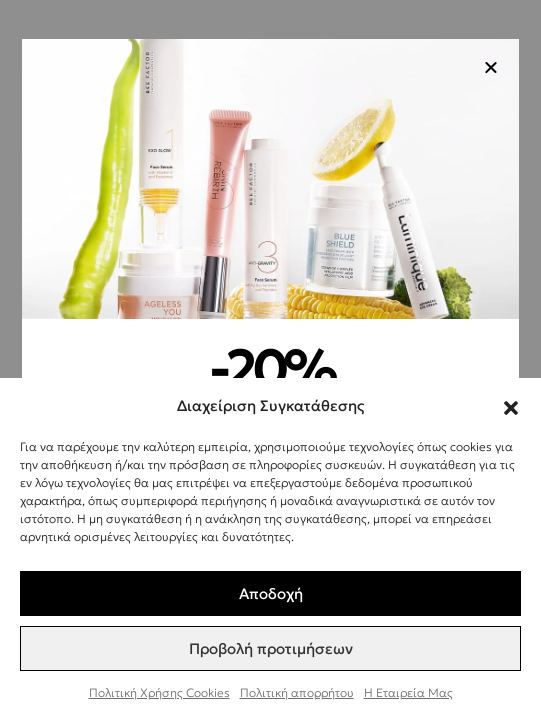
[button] (511, 405)
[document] (270, 360)
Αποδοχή (271, 593)
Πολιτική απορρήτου (297, 692)
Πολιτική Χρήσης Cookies (159, 692)
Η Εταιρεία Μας (408, 692)
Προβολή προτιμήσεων (271, 648)
